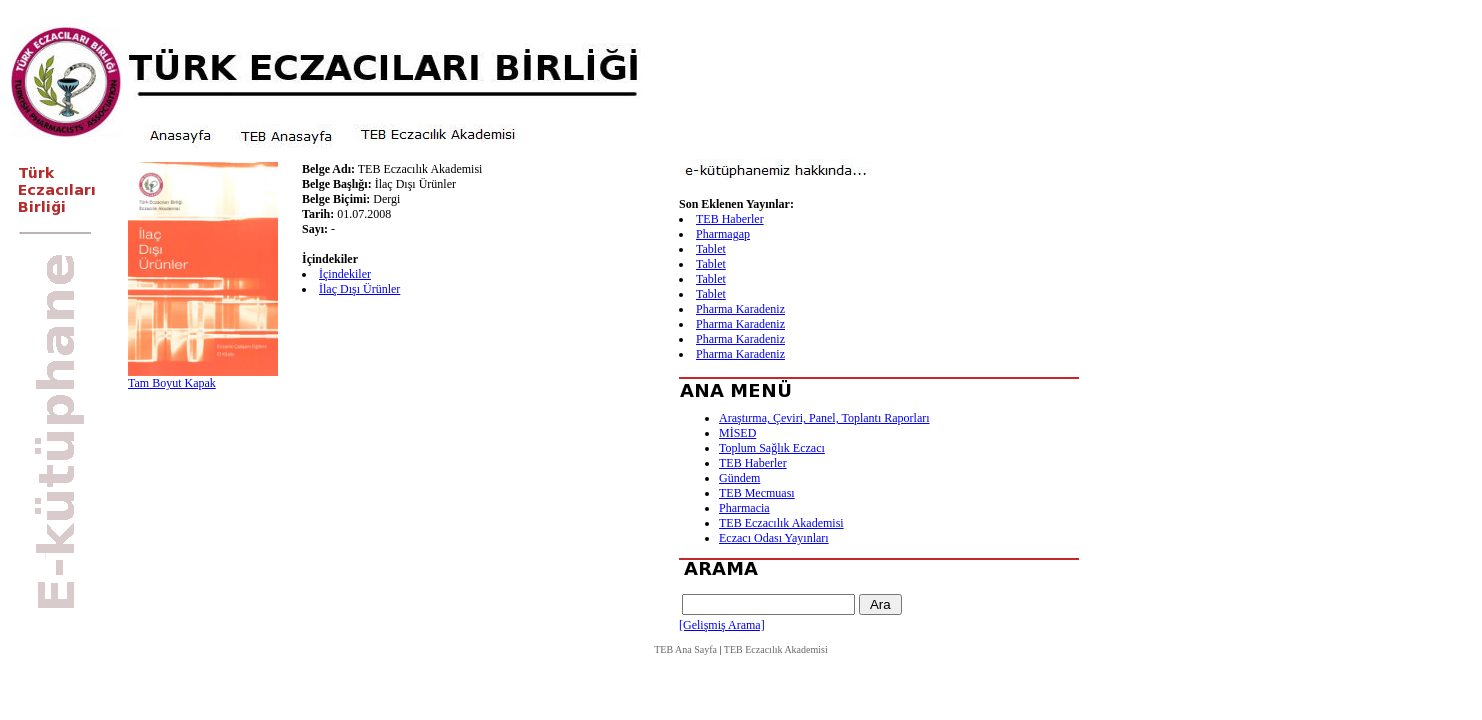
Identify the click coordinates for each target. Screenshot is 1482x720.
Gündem (739, 478)
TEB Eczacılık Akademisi (781, 523)
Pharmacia (744, 508)
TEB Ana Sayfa (685, 649)
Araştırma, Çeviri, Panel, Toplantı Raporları (824, 418)
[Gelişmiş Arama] (722, 625)
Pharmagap (723, 234)
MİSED (737, 433)
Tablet (711, 249)
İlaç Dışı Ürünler (359, 289)
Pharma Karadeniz (740, 309)
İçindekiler (345, 274)
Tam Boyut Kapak (172, 383)
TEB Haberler (730, 219)
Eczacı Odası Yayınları (774, 538)
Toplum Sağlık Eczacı (772, 448)
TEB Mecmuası (757, 493)
